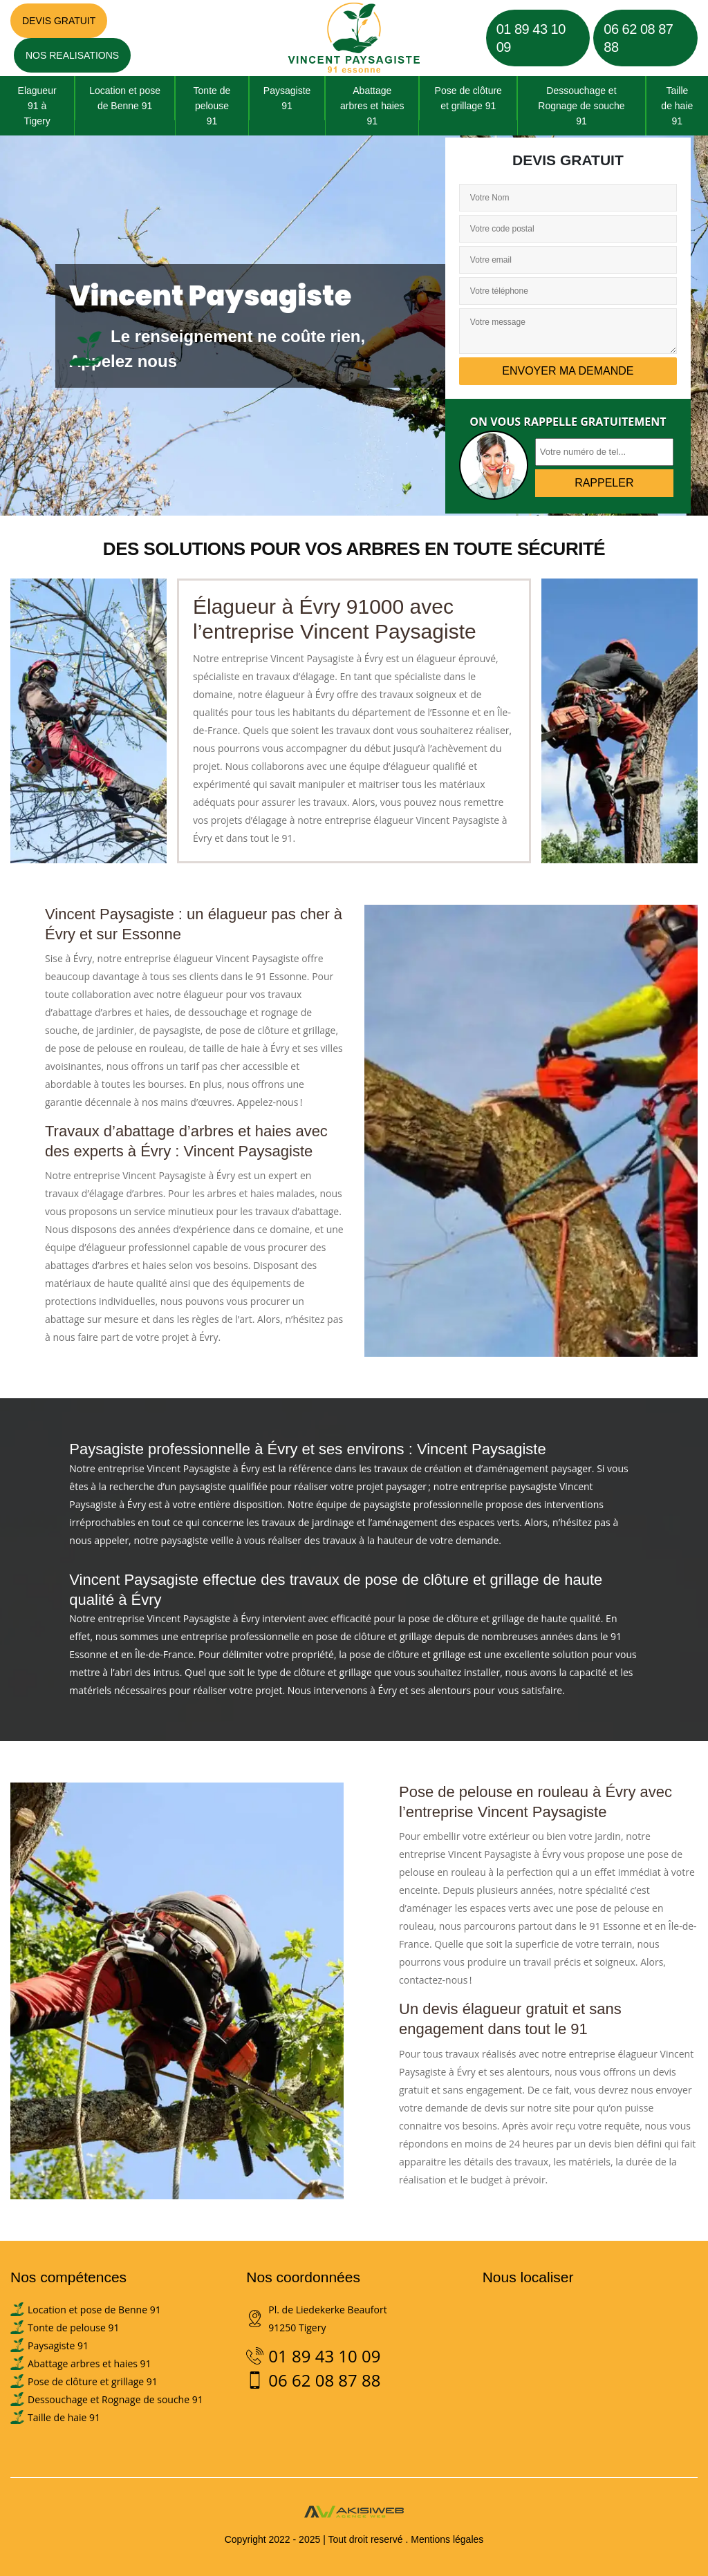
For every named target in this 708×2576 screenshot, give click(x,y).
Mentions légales (447, 2539)
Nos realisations (72, 55)
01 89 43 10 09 (531, 38)
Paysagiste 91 (286, 98)
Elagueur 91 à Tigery (37, 105)
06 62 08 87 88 (638, 38)
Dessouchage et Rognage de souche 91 (581, 105)
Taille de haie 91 (677, 105)
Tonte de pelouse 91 (212, 105)
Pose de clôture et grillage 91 (468, 98)
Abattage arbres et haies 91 (372, 105)
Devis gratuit (58, 20)
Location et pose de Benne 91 (124, 98)
